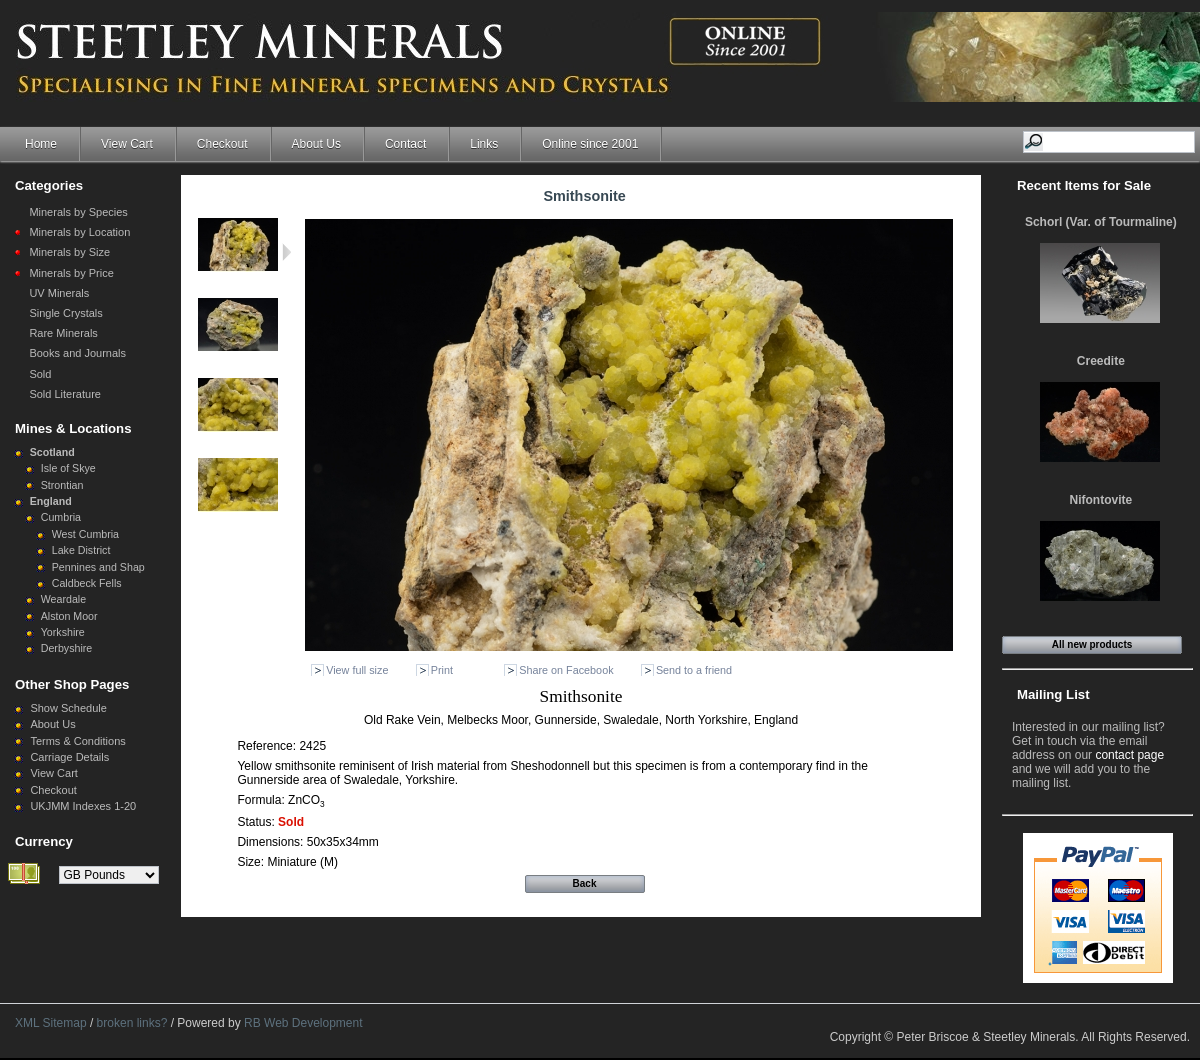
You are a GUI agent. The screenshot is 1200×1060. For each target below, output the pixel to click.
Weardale (63, 599)
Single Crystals (65, 313)
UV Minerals (59, 293)
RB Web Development (303, 1023)
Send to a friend (694, 670)
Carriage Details (69, 757)
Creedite (1101, 361)
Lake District (81, 550)
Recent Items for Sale (1084, 185)
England (51, 501)
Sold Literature (65, 394)
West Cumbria (85, 534)
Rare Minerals (63, 333)
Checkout (222, 144)
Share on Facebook (566, 670)
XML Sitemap (51, 1023)
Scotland (52, 452)
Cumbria (61, 517)
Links (484, 144)
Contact (405, 144)
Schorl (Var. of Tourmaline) (1101, 222)
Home (41, 144)
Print (442, 670)
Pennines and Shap (98, 567)
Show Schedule (68, 708)
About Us (316, 144)
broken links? (132, 1023)
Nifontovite (1101, 500)
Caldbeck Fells (87, 583)
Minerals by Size (69, 252)
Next (286, 252)
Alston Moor (69, 616)
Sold (40, 374)
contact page (1129, 755)
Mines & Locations (73, 428)
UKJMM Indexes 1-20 (83, 806)
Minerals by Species (78, 212)
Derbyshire (67, 648)
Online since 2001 (590, 144)
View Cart (127, 144)
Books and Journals (77, 353)
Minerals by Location (79, 232)
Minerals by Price (71, 273)
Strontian (62, 485)
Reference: (268, 746)
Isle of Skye (68, 468)
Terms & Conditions (77, 741)
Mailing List (1053, 694)
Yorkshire (63, 632)
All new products (1092, 644)
